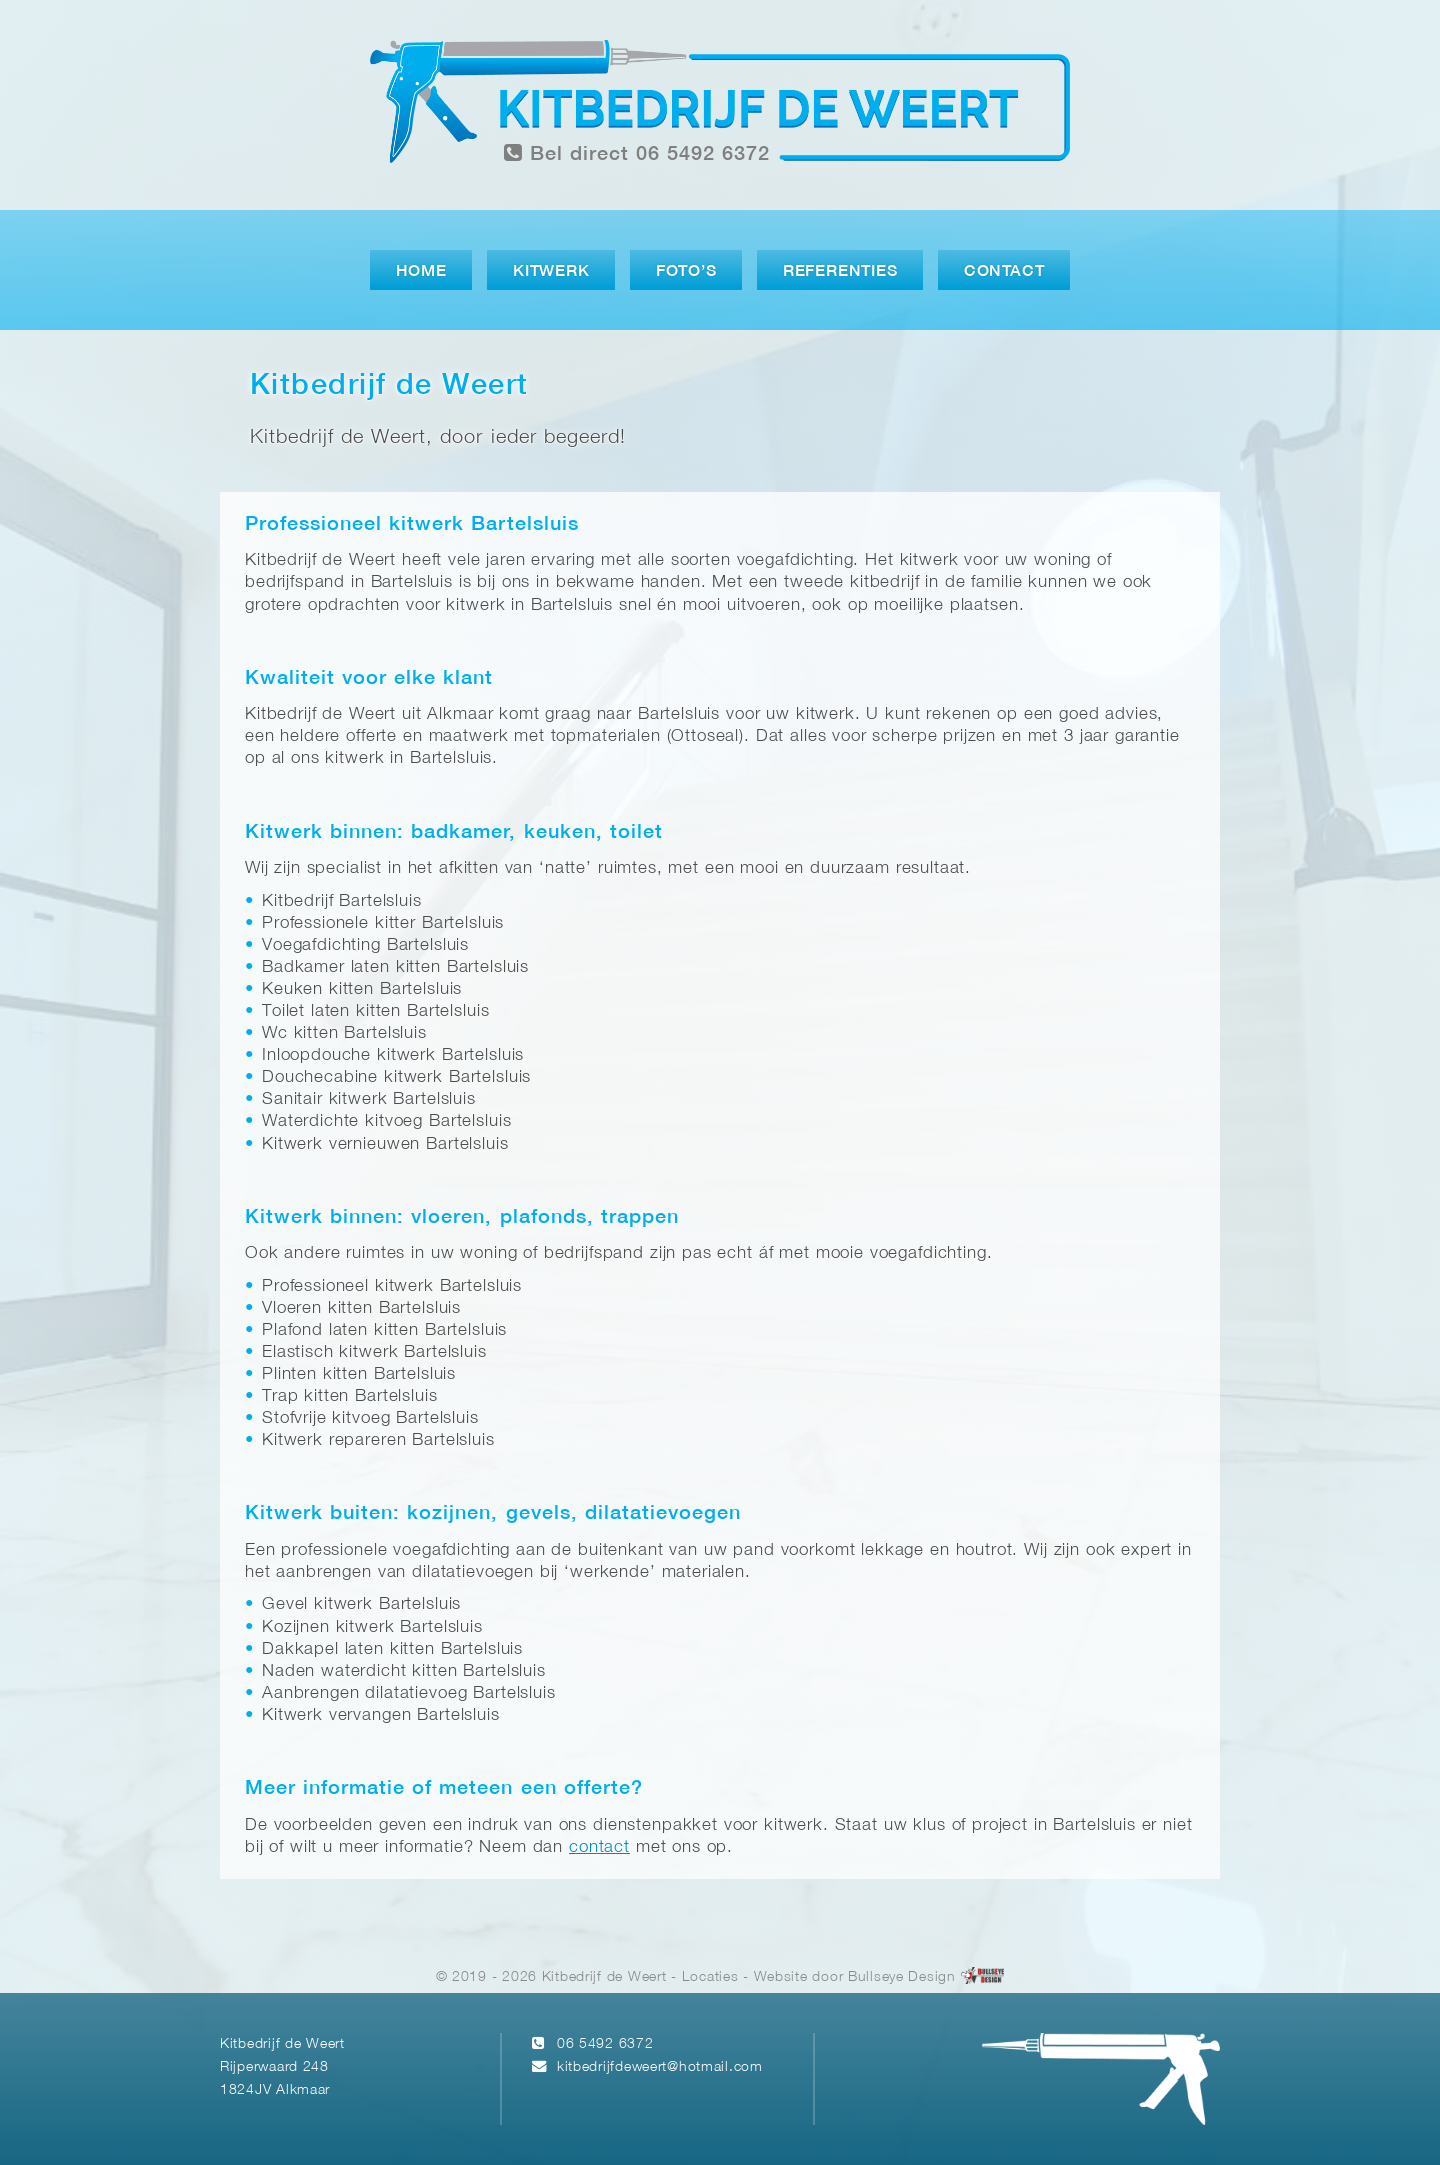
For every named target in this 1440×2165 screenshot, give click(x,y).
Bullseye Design (902, 1977)
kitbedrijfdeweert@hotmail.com (660, 2067)
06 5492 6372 (605, 2044)
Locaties (710, 1977)
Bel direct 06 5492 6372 (637, 153)
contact (599, 1847)
